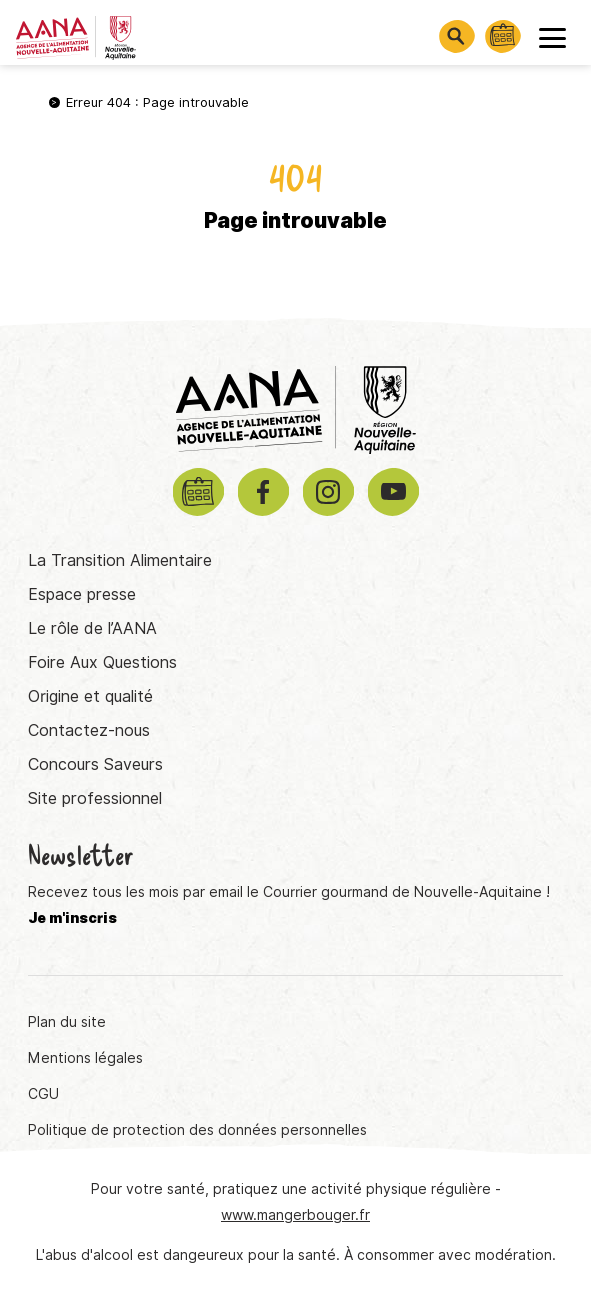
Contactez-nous (89, 730)
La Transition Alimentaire (120, 560)
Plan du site (67, 1022)
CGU (43, 1094)
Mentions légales (85, 1058)
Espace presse (82, 594)
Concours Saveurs (95, 764)
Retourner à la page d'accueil (296, 289)
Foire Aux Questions (102, 662)
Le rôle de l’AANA (92, 628)
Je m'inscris (72, 918)
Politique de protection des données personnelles (197, 1130)
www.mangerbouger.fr (295, 1215)
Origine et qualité (90, 696)
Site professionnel (95, 798)
